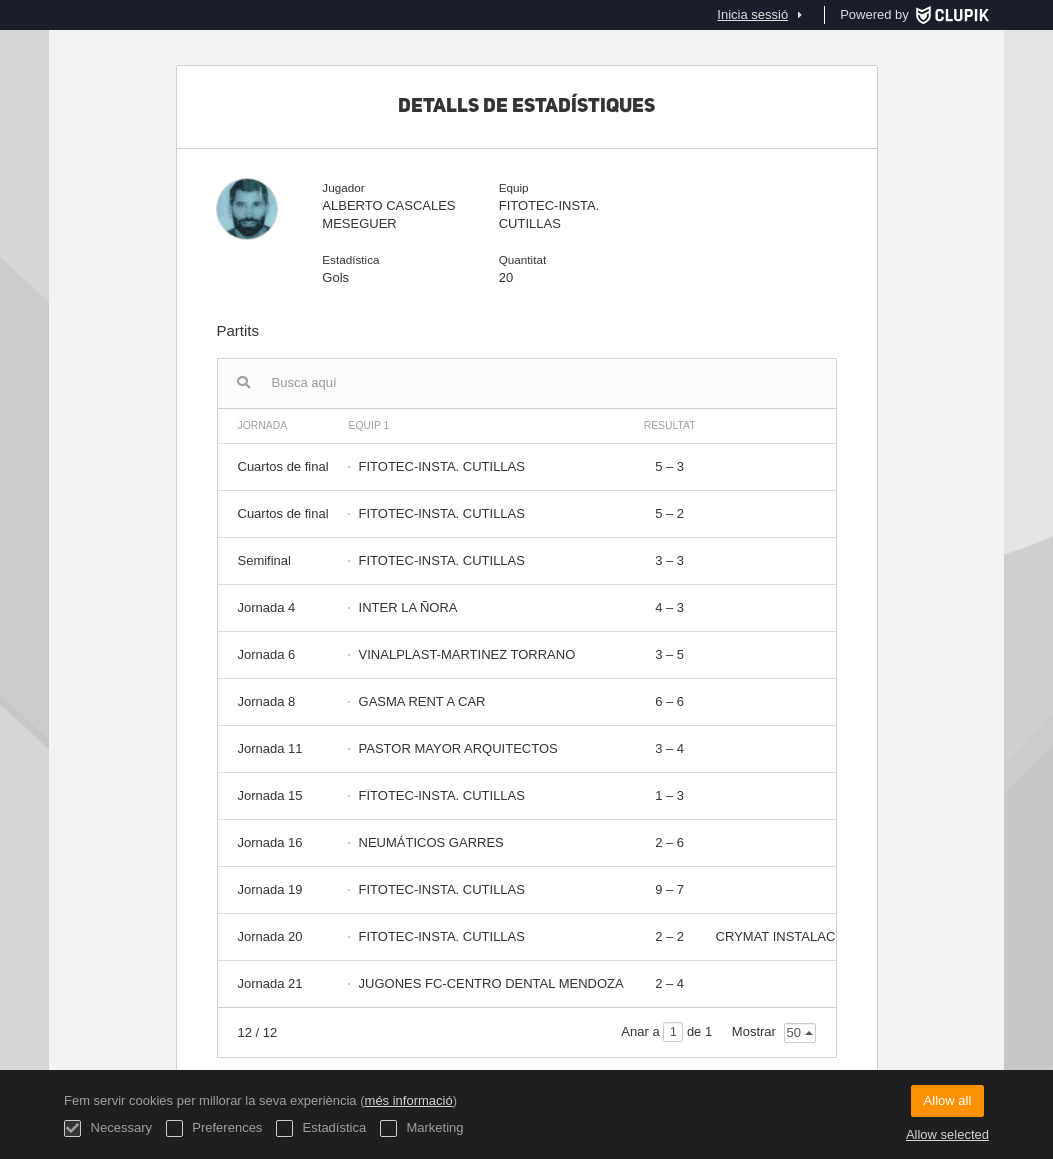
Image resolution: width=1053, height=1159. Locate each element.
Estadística (321, 1128)
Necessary (108, 1128)
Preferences (214, 1128)
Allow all (948, 1100)
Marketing (422, 1128)
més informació (409, 1100)
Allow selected (947, 1134)
